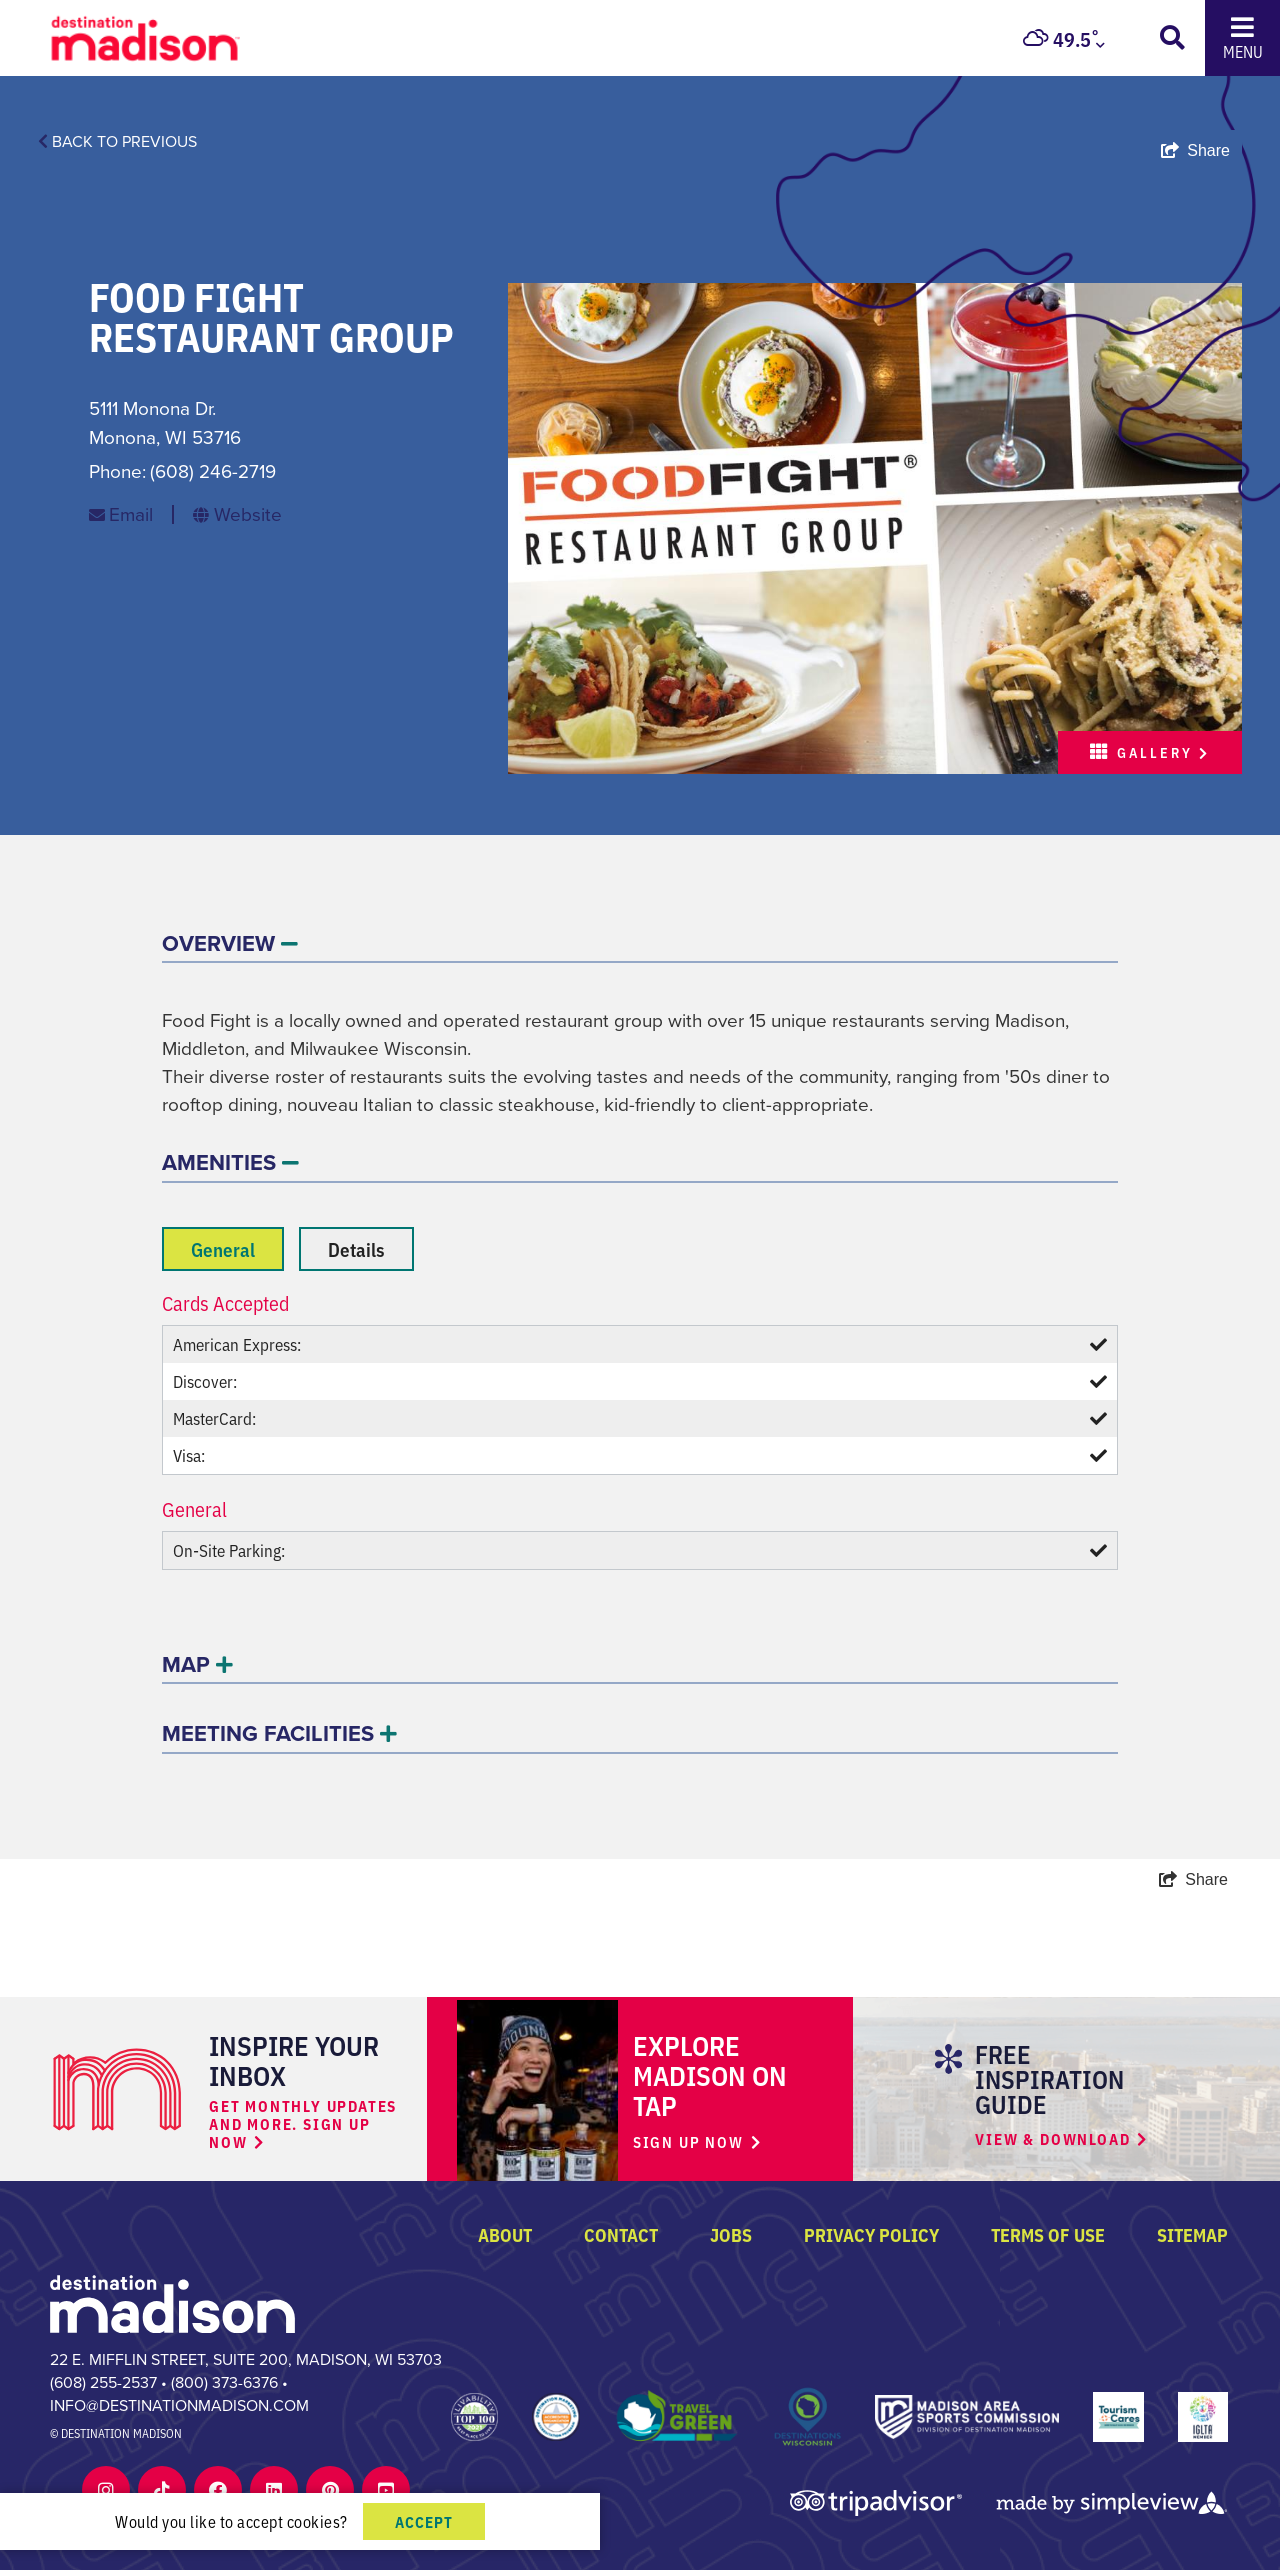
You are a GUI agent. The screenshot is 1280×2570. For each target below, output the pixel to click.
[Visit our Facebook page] (218, 2490)
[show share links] (1195, 151)
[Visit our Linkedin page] (274, 2490)
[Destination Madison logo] (146, 36)
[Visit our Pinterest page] (330, 2490)
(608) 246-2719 (213, 471)
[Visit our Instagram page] (106, 2490)
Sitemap (1192, 2234)
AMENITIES (230, 1162)
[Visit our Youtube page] (386, 2490)
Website (248, 514)
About (505, 2234)
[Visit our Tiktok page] (162, 2490)
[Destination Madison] (172, 2302)
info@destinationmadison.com (179, 2405)
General (223, 1248)
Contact (621, 2234)
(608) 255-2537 (103, 2382)
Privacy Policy (871, 2234)
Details (356, 1248)
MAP (197, 1664)
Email (131, 514)
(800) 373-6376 (224, 2382)
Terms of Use (1048, 2234)
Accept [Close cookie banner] (424, 2521)
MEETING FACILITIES (279, 1733)
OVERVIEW (230, 943)
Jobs (731, 2234)
